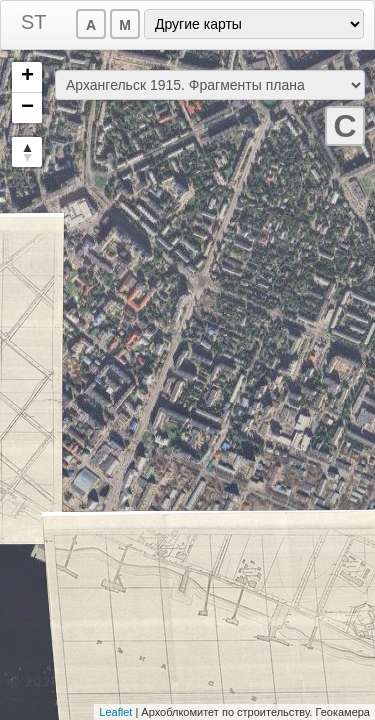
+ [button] (27, 77)
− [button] (27, 108)
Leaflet (115, 712)
